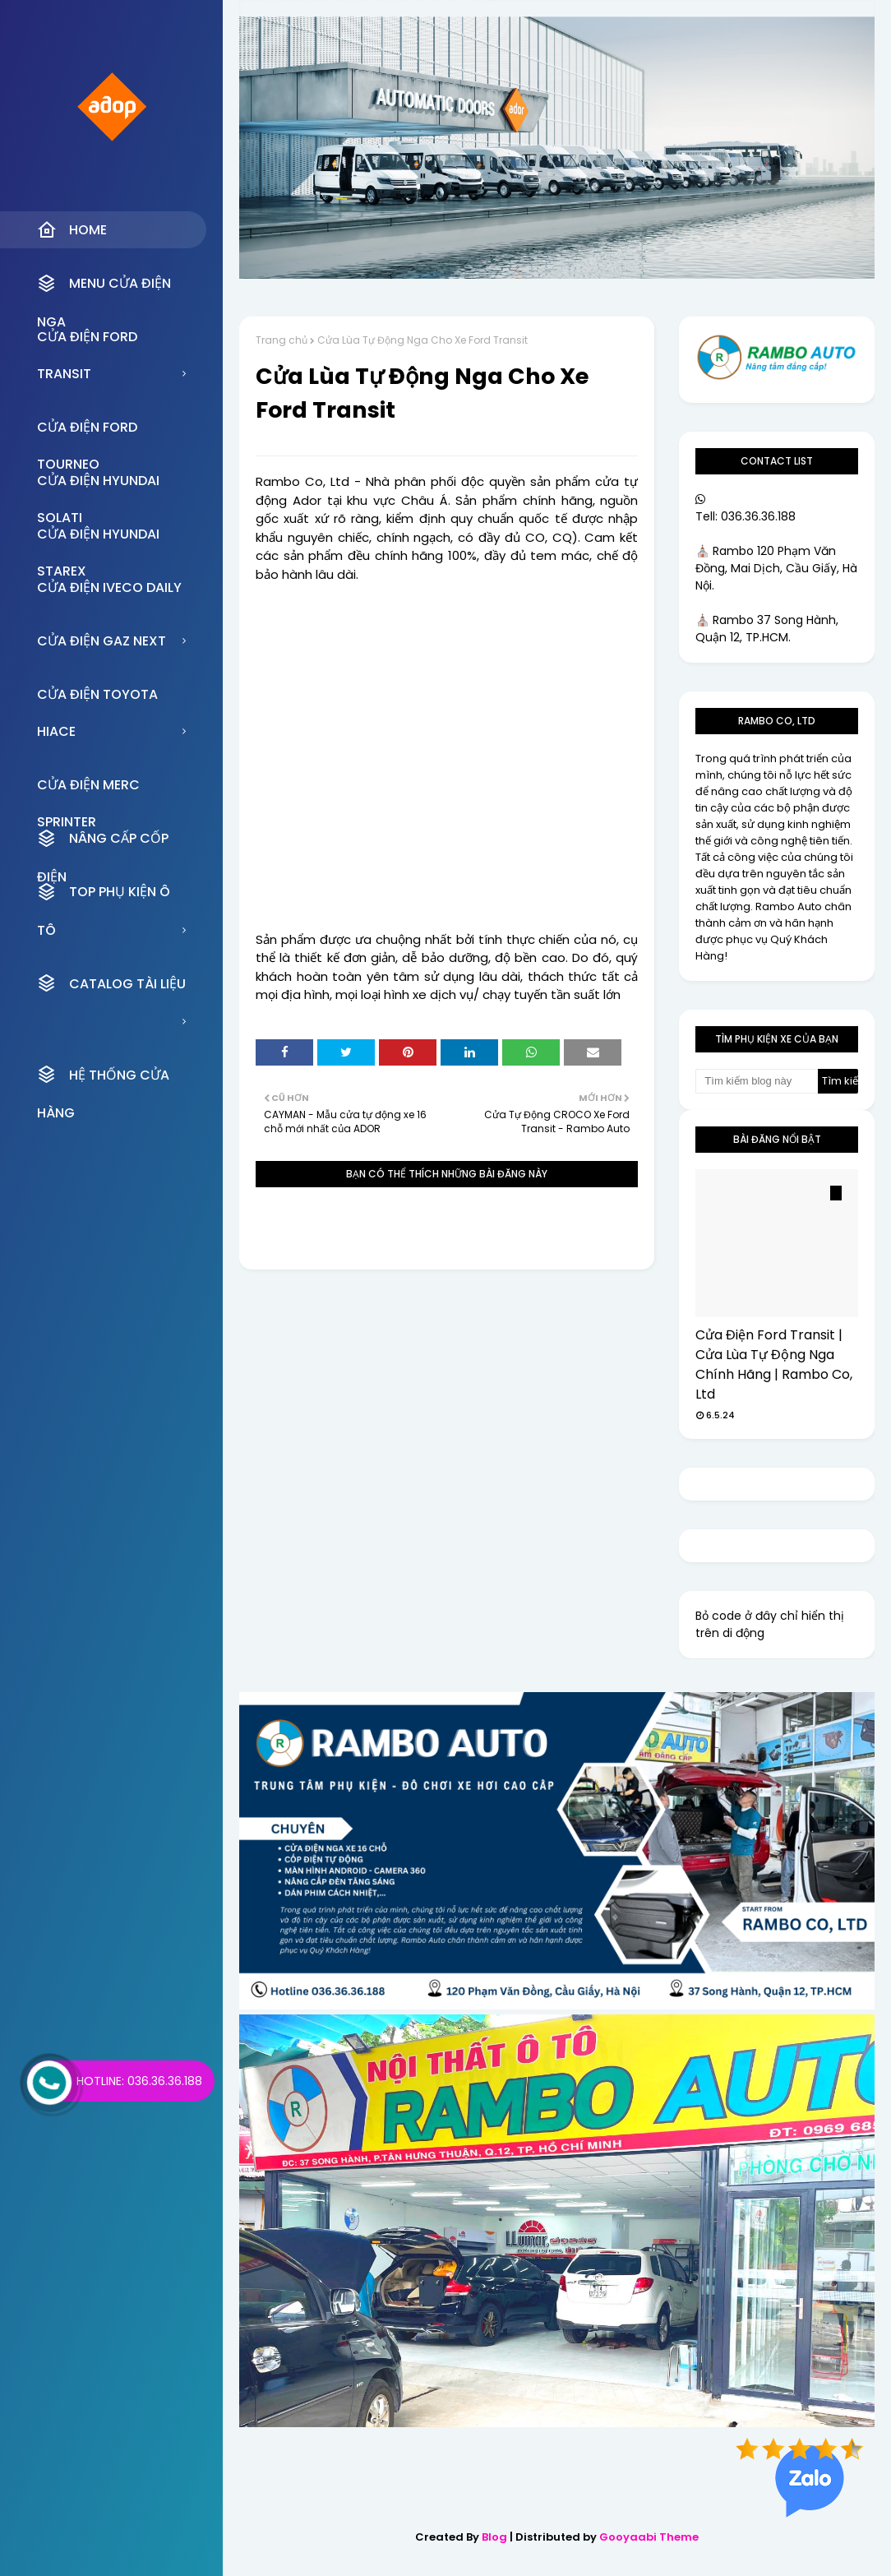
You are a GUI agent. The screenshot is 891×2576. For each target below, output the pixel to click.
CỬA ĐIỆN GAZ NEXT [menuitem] (101, 640)
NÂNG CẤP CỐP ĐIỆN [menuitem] (103, 843)
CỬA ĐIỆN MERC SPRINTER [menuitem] (88, 789)
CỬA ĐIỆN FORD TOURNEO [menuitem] (87, 432)
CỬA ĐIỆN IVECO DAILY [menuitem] (109, 587)
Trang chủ (281, 340)
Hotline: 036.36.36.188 (139, 2081)
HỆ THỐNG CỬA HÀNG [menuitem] (103, 1079)
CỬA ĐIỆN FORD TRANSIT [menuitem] (87, 341)
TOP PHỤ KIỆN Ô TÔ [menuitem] (103, 896)
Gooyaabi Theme (649, 2537)
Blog (494, 2537)
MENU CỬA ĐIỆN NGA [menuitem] (104, 288)
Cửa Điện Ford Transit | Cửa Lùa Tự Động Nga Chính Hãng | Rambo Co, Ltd (773, 1364)
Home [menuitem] (72, 230)
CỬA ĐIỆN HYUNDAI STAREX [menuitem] (98, 539)
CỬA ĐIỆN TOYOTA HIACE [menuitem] (97, 699)
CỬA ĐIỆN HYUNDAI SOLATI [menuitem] (98, 485)
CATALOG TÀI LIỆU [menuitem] (111, 983)
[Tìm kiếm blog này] (756, 1081)
